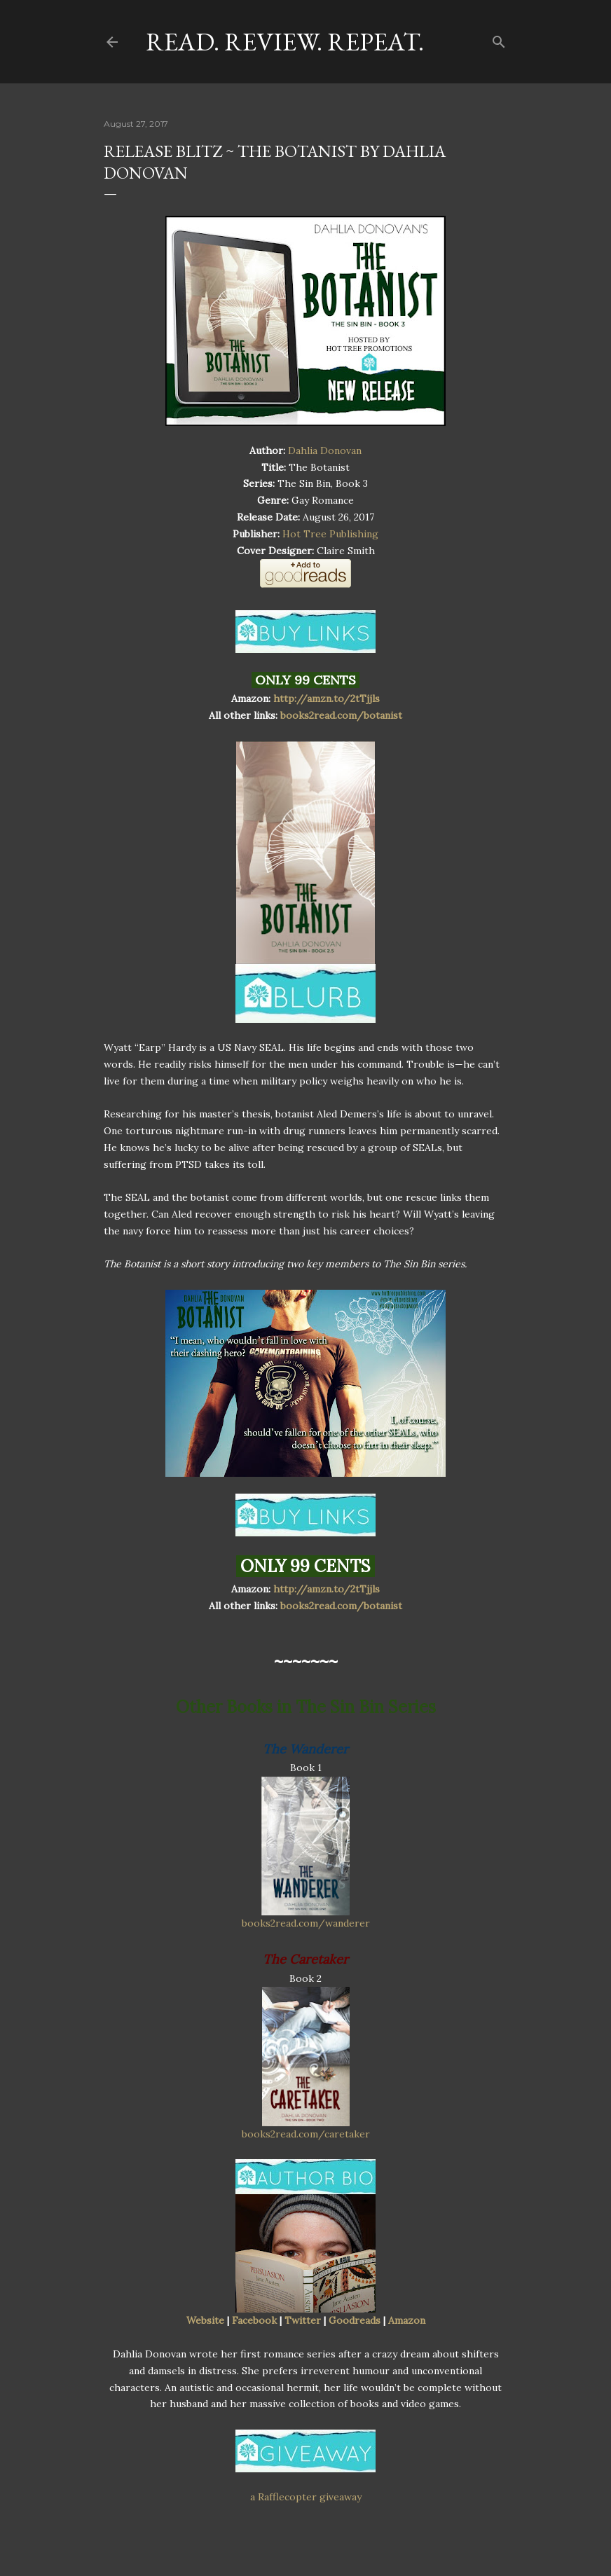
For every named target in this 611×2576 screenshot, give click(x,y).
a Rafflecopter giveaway (306, 2497)
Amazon (406, 2320)
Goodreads (354, 2320)
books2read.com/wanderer (306, 1923)
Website (205, 2320)
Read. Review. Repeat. (285, 41)
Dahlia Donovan (325, 450)
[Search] (498, 39)
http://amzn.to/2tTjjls (326, 698)
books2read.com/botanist (341, 715)
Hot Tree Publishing (330, 534)
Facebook (254, 2320)
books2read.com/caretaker (306, 2134)
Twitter (302, 2320)
